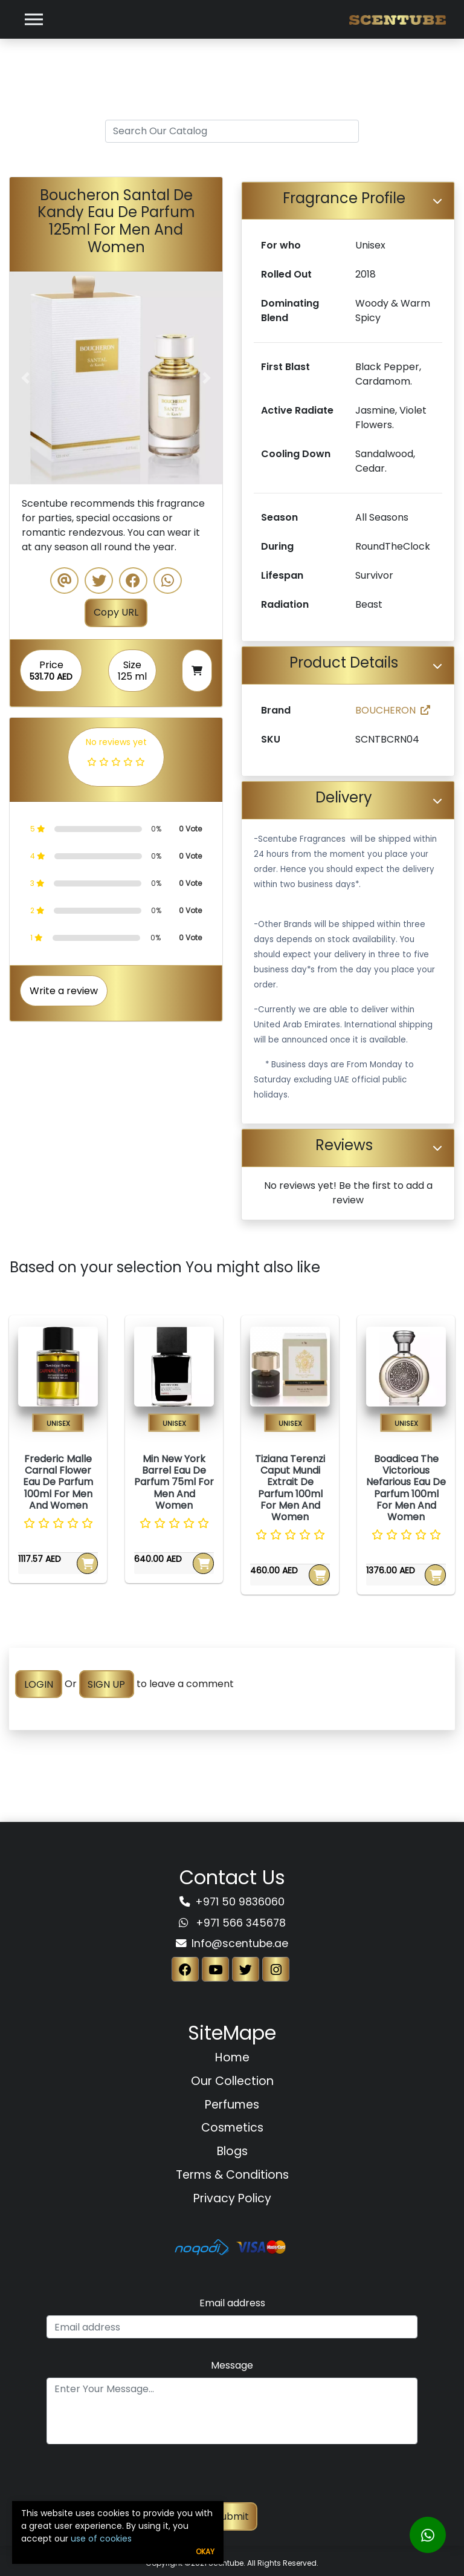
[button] (26, 378)
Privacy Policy (232, 2198)
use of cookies (101, 2538)
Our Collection (232, 2081)
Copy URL (116, 612)
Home (232, 2057)
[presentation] (232, 2478)
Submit (232, 2516)
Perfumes (232, 2104)
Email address (232, 2303)
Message (232, 2365)
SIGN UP (106, 1684)
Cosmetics (232, 2127)
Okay (205, 2551)
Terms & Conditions (232, 2175)
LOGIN (38, 1684)
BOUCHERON (392, 710)
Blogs (232, 2151)
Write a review (64, 991)
